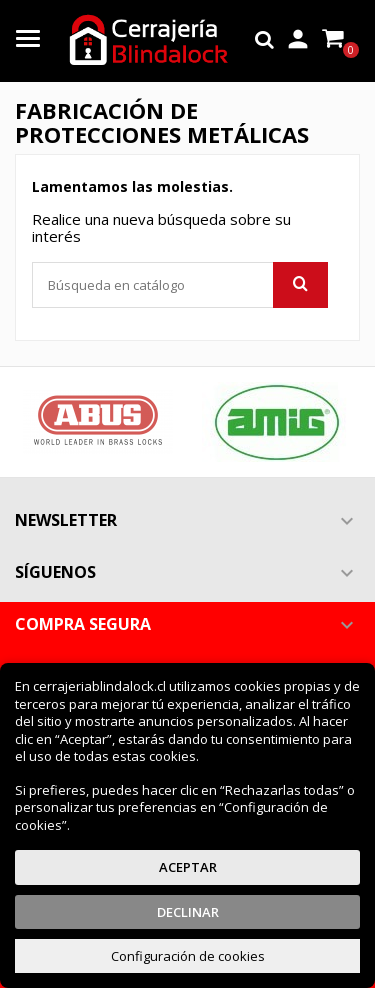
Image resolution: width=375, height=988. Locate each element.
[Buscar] (180, 285)
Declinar (188, 912)
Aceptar (188, 867)
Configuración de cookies (188, 956)
